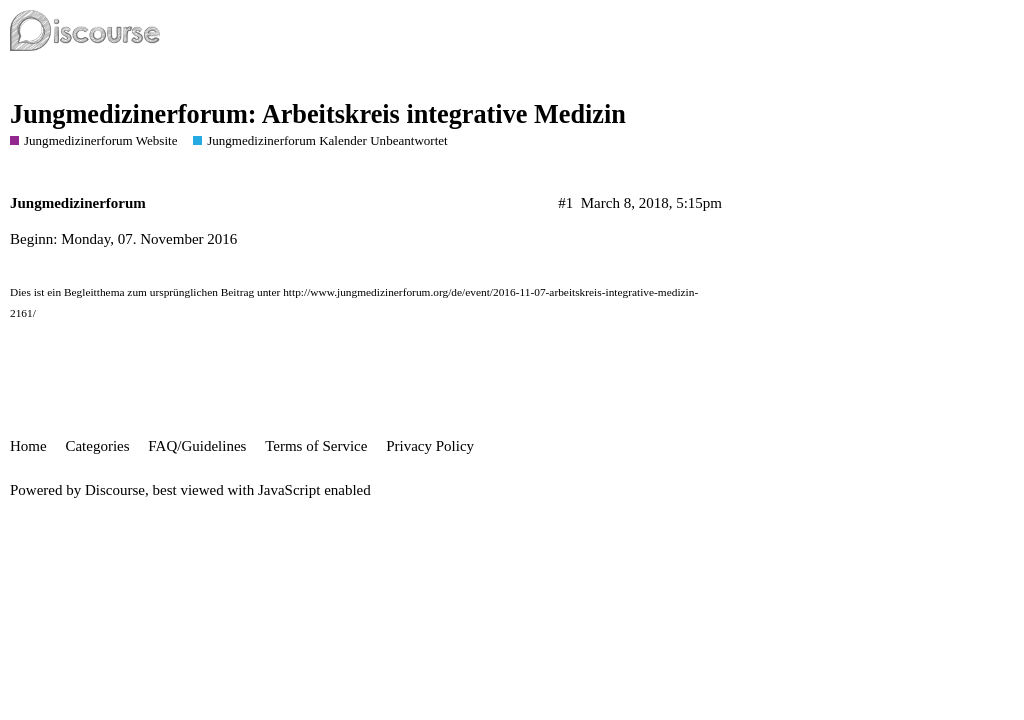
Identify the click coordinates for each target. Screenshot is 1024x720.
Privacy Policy (430, 446)
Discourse (115, 490)
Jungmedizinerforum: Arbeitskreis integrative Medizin (318, 114)
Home (28, 446)
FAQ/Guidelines (197, 446)
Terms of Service (316, 446)
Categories (97, 446)
